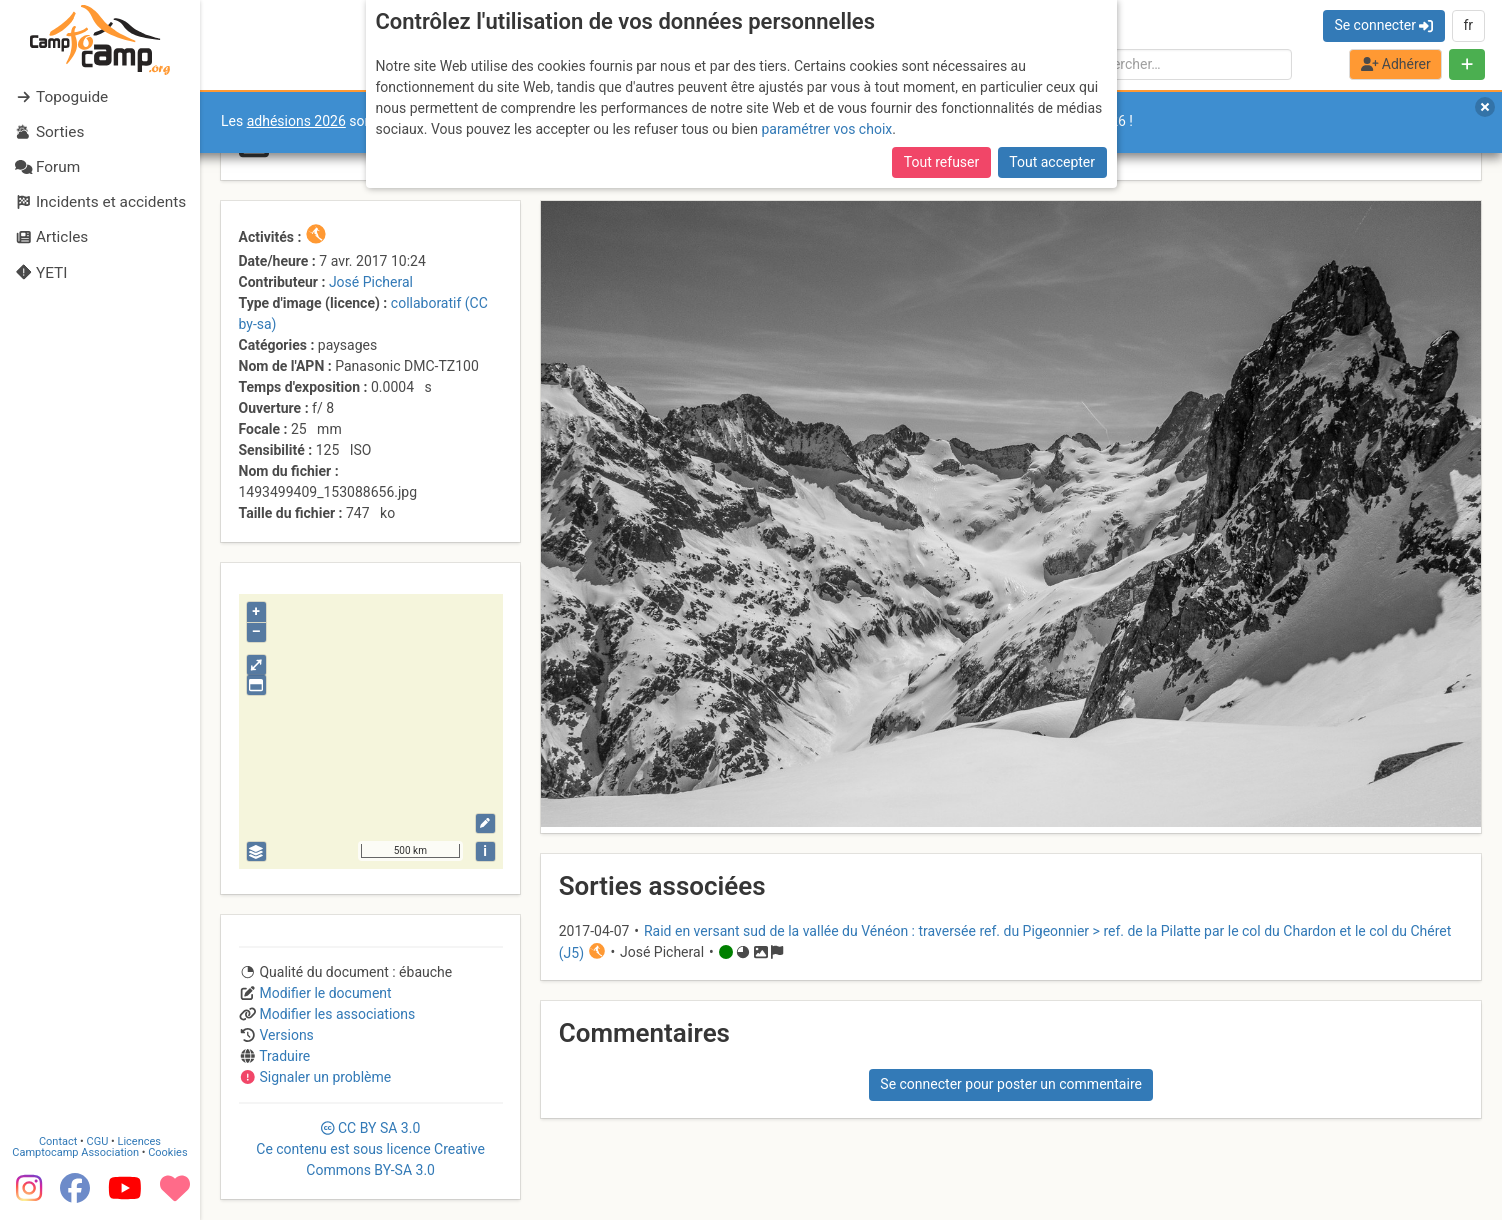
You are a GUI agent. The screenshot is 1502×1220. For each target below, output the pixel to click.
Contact (58, 1138)
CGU (98, 1138)
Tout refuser (941, 162)
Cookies (167, 1149)
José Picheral (371, 282)
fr (1468, 25)
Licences (139, 1138)
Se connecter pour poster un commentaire (1011, 1084)
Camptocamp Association (75, 1149)
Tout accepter (1052, 162)
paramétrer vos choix (826, 129)
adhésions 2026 (296, 121)
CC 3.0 (370, 1149)
